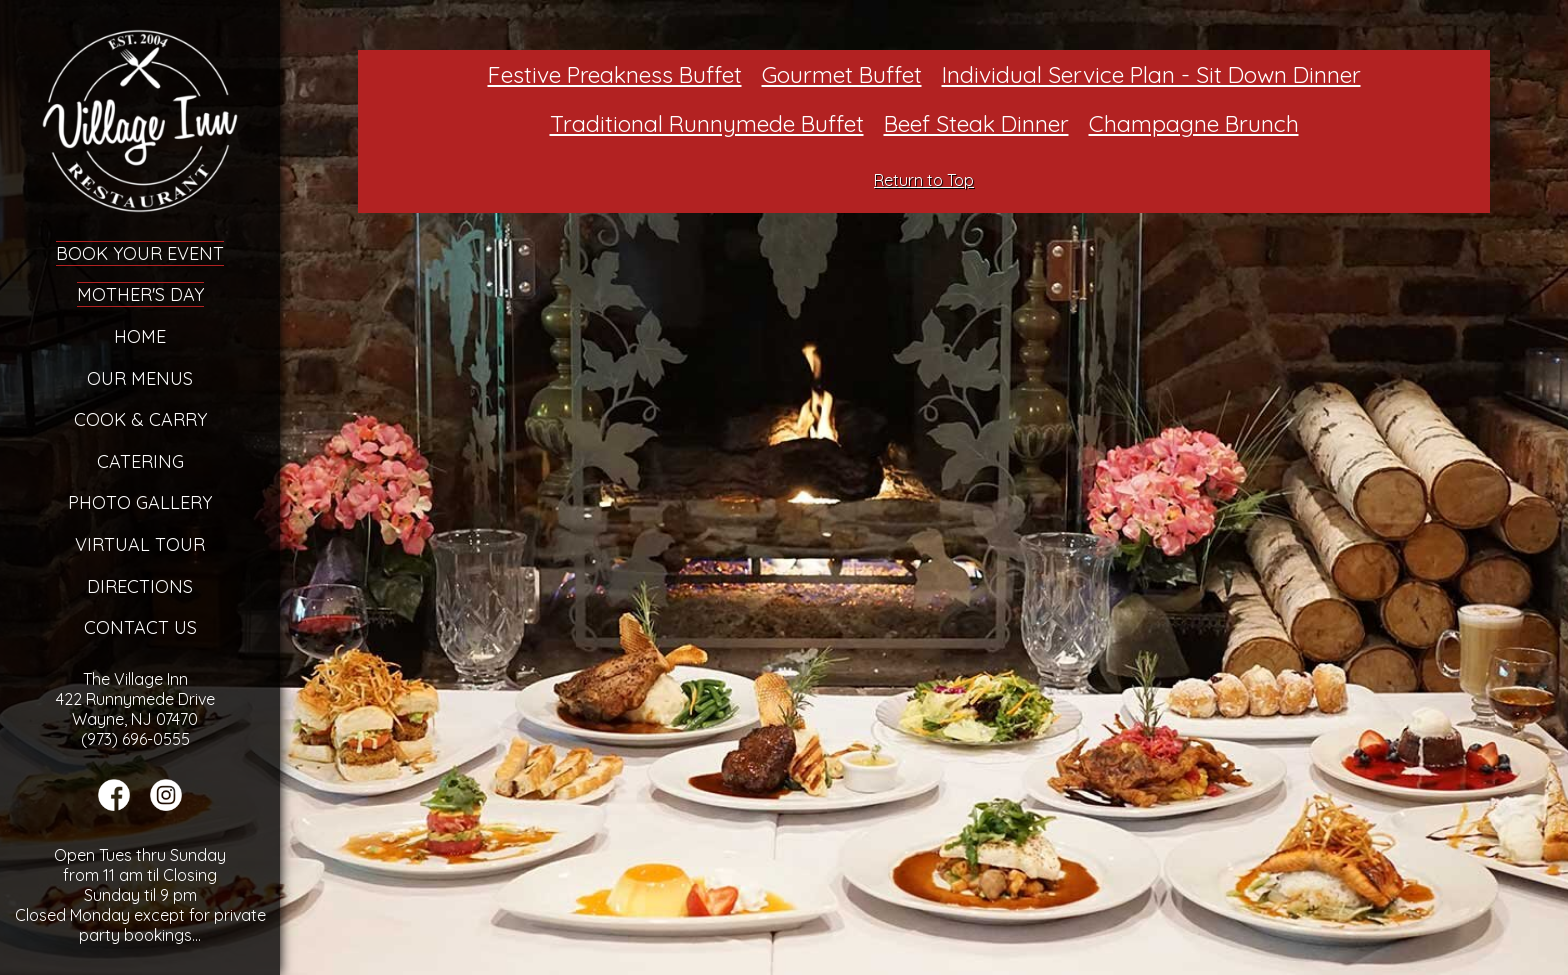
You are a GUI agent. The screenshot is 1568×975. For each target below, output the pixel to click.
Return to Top (924, 180)
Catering (140, 461)
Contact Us (140, 627)
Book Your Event (140, 253)
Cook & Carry (140, 419)
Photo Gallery (140, 502)
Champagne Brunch (1194, 123)
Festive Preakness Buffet (615, 74)
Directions (140, 586)
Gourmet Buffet (842, 74)
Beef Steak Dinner (976, 123)
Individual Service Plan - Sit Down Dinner (1151, 74)
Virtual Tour (140, 544)
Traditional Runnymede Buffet (707, 123)
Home (140, 336)
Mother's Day (140, 294)
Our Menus (140, 378)
